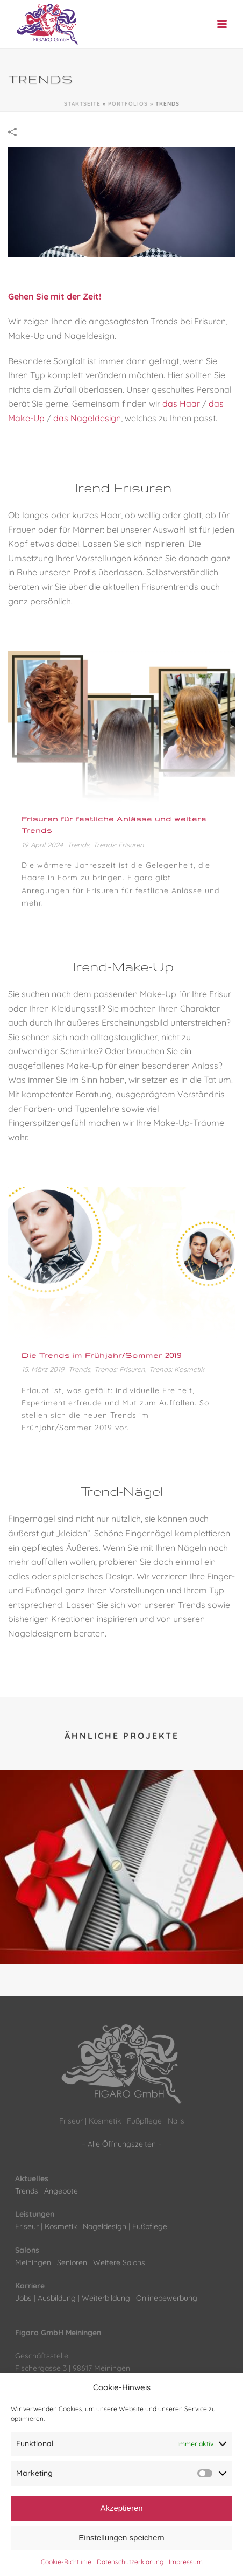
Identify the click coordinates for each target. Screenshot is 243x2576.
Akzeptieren (121, 2507)
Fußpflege (149, 2226)
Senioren (72, 2262)
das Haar (181, 403)
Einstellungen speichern (121, 2537)
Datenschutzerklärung (130, 2562)
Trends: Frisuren (118, 844)
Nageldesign (104, 2226)
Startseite (82, 103)
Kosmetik (61, 2226)
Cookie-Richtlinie (66, 2562)
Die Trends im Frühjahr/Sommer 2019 (102, 1355)
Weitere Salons (119, 2262)
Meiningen (33, 2262)
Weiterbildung (106, 2298)
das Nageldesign (87, 418)
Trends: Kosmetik (176, 1369)
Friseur (27, 2226)
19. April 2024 (42, 844)
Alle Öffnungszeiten (122, 2144)
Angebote (61, 2191)
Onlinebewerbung (166, 2298)
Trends (78, 844)
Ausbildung (57, 2298)
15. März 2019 (43, 1369)
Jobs (23, 2298)
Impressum (186, 2562)
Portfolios (128, 103)
